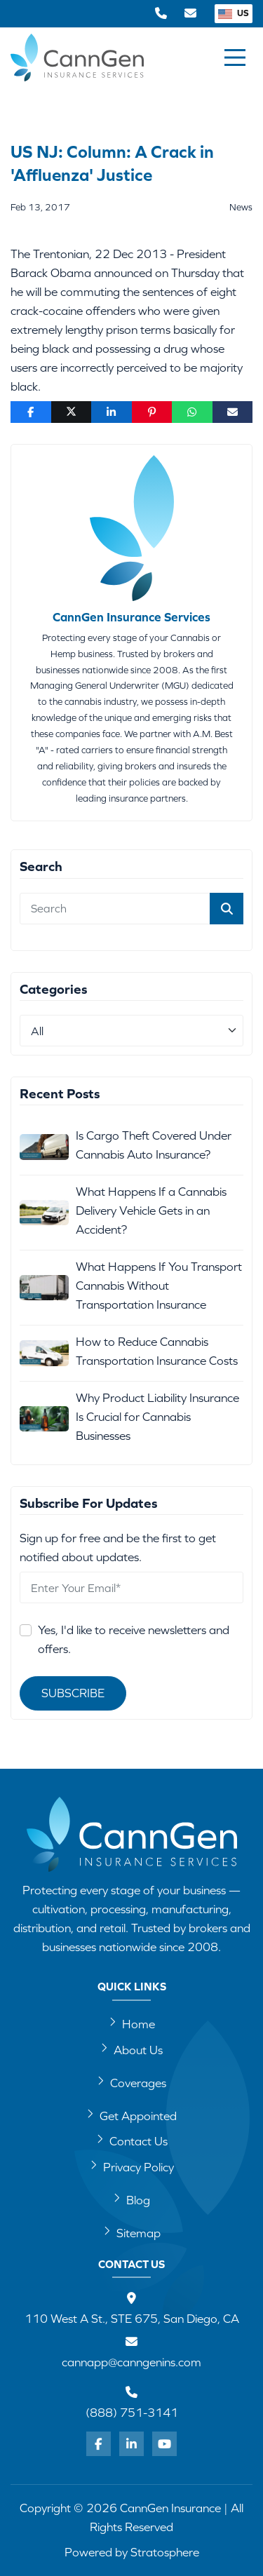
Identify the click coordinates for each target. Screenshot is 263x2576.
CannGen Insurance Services (131, 617)
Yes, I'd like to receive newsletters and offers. (133, 1639)
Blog (131, 2199)
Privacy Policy (132, 2166)
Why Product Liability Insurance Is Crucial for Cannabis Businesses (157, 1417)
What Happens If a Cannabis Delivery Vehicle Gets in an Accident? (151, 1210)
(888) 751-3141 (132, 2413)
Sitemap (132, 2232)
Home (132, 2023)
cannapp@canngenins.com (131, 2362)
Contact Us (132, 2140)
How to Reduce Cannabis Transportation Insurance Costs (157, 1351)
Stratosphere (164, 2552)
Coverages (131, 2082)
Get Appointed (131, 2115)
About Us (131, 2049)
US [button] (233, 13)
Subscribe (72, 1693)
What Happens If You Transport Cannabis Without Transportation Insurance (159, 1285)
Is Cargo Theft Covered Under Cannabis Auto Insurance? (153, 1144)
